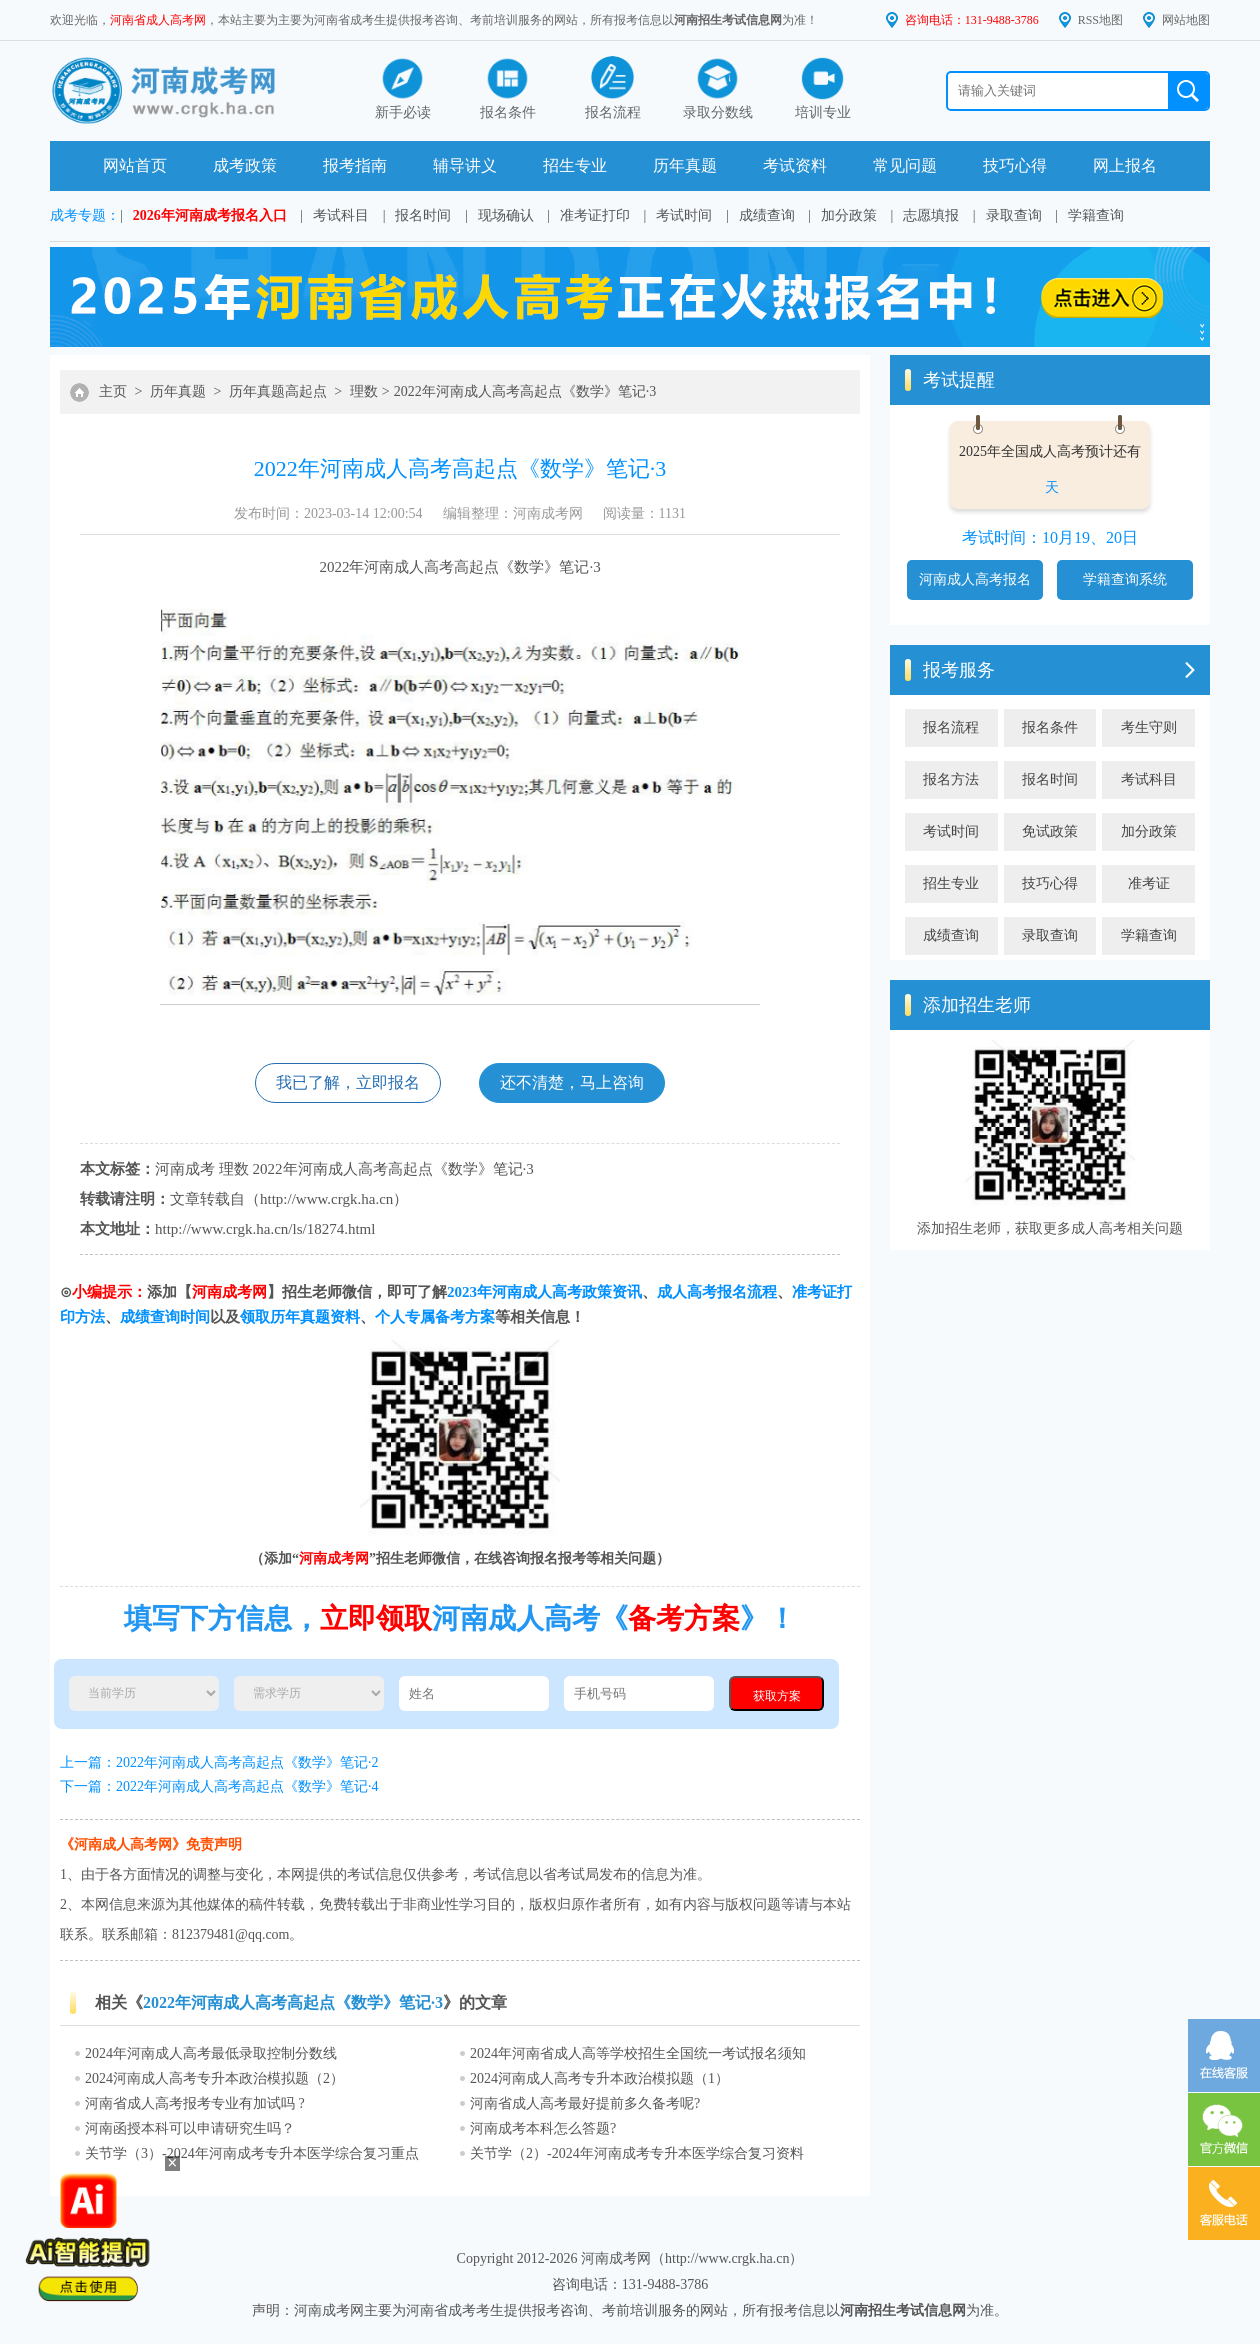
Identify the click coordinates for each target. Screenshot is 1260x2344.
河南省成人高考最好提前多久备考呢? (585, 2103)
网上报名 (1125, 165)
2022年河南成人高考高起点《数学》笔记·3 (525, 391)
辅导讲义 (465, 165)
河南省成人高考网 (158, 20)
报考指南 (355, 165)
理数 (364, 391)
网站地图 (1186, 20)
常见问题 (905, 165)
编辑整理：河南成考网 (513, 513)
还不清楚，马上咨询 (572, 1082)
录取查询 (1014, 215)
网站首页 (135, 165)
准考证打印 (595, 215)
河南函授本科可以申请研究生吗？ (190, 2128)
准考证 (1149, 883)
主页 (113, 391)
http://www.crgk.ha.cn (326, 1199)
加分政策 (849, 215)
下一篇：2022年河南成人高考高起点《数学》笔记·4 (219, 1786)
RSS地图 (1100, 20)
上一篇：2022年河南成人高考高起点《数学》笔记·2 (219, 1762)
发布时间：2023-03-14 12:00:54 (328, 513)
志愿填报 (931, 215)
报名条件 (1050, 727)
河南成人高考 (409, 567)
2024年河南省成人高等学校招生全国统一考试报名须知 (638, 2053)
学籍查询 (1096, 215)
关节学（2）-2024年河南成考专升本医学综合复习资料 (637, 2153)
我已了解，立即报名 (348, 1082)
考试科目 (341, 215)
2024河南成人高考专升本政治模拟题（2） (214, 2078)
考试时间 (684, 215)
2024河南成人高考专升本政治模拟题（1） (599, 2078)
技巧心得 (1015, 165)
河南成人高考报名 (975, 579)
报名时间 (423, 215)
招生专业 (575, 165)
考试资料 (795, 165)
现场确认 (506, 215)
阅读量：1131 (644, 513)
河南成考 (185, 1169)
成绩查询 (767, 215)
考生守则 (1149, 727)
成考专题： (85, 215)
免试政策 (1050, 831)
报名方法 (951, 779)
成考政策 (245, 165)
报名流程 (951, 727)
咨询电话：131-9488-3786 (972, 20)
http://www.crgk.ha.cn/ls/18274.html (265, 1229)
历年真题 (685, 165)
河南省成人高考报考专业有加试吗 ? (195, 2103)
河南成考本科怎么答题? (543, 2128)
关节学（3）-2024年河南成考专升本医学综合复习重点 (252, 2153)
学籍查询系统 (1125, 579)
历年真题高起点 (278, 391)
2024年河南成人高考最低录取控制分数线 (211, 2053)
